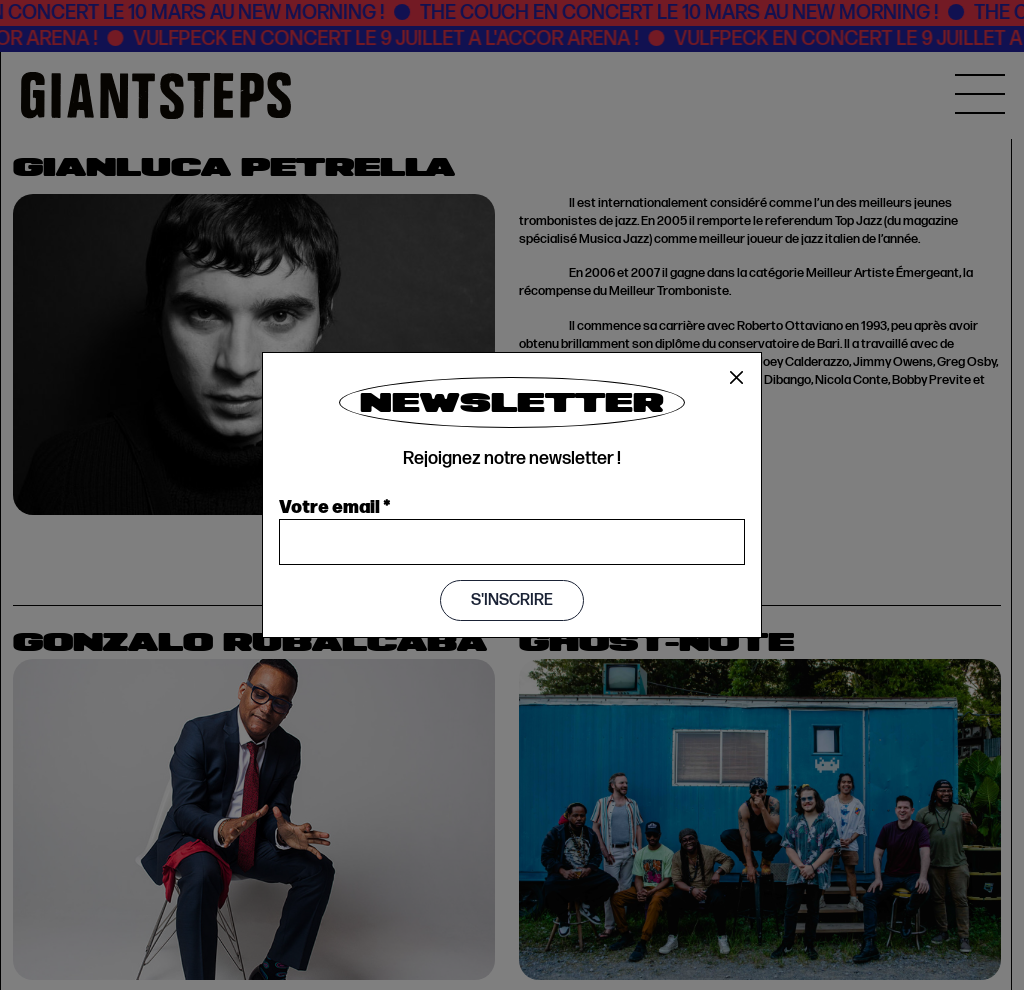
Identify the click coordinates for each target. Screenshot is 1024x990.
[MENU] (980, 94)
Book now (452, 524)
